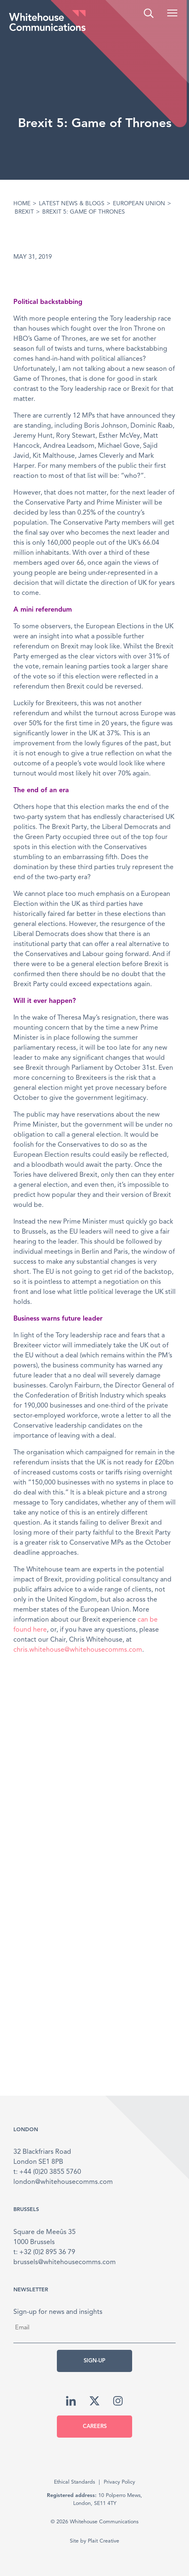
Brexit (24, 212)
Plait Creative (103, 2541)
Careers (95, 2426)
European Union (139, 204)
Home (22, 204)
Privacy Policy (119, 2482)
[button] (172, 13)
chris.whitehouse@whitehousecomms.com (77, 1650)
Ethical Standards (74, 2482)
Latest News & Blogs (72, 204)
